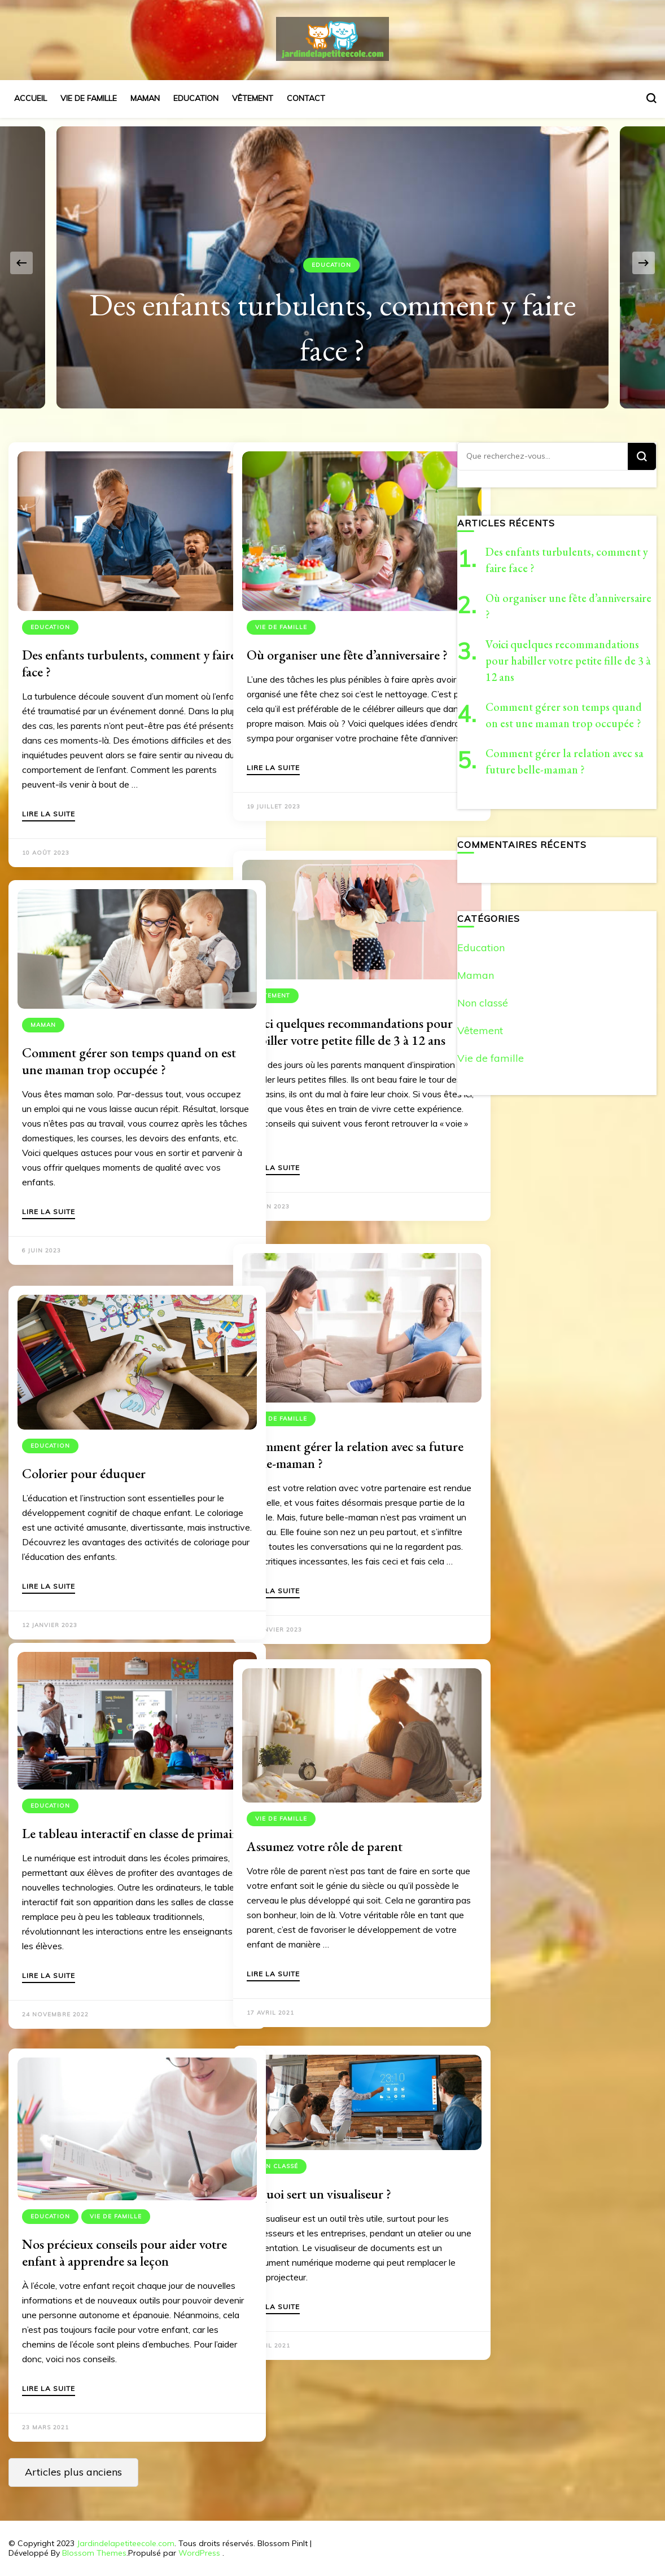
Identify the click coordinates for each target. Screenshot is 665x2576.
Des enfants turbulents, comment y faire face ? (111, 630)
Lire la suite (48, 810)
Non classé (276, 2146)
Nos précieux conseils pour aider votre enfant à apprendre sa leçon (110, 2222)
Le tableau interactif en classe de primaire (108, 1813)
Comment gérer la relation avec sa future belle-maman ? (336, 1423)
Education (195, 98)
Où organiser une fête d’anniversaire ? (305, 630)
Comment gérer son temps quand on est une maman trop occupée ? (112, 1036)
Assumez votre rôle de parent (325, 1818)
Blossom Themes (94, 2553)
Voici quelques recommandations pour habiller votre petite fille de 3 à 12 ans (335, 1015)
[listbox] (332, 263)
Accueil (30, 98)
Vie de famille (88, 98)
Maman (145, 98)
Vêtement (252, 98)
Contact (306, 98)
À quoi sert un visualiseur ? (319, 2174)
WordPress (199, 2553)
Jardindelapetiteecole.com (125, 2543)
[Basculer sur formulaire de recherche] (651, 98)
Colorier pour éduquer (84, 1445)
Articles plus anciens (73, 2471)
